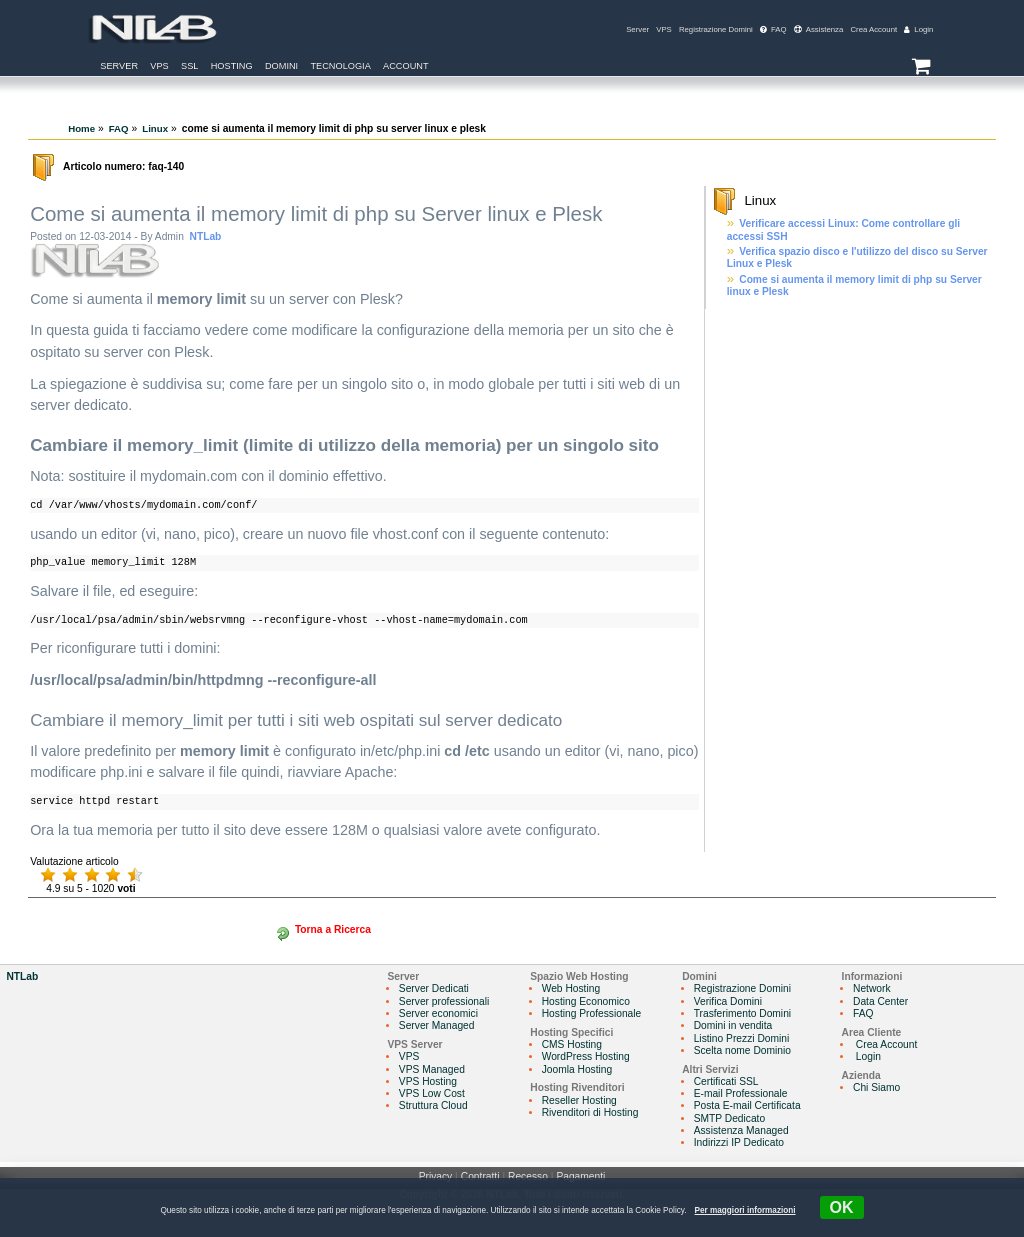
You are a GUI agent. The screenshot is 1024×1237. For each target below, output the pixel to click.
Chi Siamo (876, 1087)
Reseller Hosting (579, 1100)
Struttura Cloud (433, 1105)
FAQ (773, 29)
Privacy (436, 1176)
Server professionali (444, 1001)
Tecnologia (340, 66)
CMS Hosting (572, 1044)
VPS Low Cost (432, 1093)
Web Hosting (571, 988)
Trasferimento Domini (742, 1013)
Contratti (480, 1176)
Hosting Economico (586, 1001)
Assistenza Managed (741, 1130)
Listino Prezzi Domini (742, 1038)
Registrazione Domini (716, 29)
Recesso (528, 1176)
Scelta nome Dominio (742, 1050)
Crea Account (873, 29)
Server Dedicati (434, 988)
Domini (281, 66)
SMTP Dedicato (729, 1118)
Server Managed (437, 1025)
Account (406, 66)
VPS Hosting (428, 1081)
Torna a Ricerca (333, 929)
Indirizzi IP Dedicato (739, 1142)
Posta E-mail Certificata (747, 1105)
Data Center (880, 1001)
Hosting (232, 66)
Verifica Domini (728, 1001)
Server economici (438, 1013)
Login (918, 29)
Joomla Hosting (577, 1069)
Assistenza (819, 29)
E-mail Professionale (741, 1093)
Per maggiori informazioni (745, 1210)
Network (872, 988)
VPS (664, 29)
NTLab (206, 236)
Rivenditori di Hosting (590, 1112)
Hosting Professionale (592, 1013)
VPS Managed (432, 1069)
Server (637, 29)
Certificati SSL (726, 1081)
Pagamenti (580, 1176)
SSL (189, 66)
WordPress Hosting (586, 1056)
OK (842, 1207)
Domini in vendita (733, 1025)
